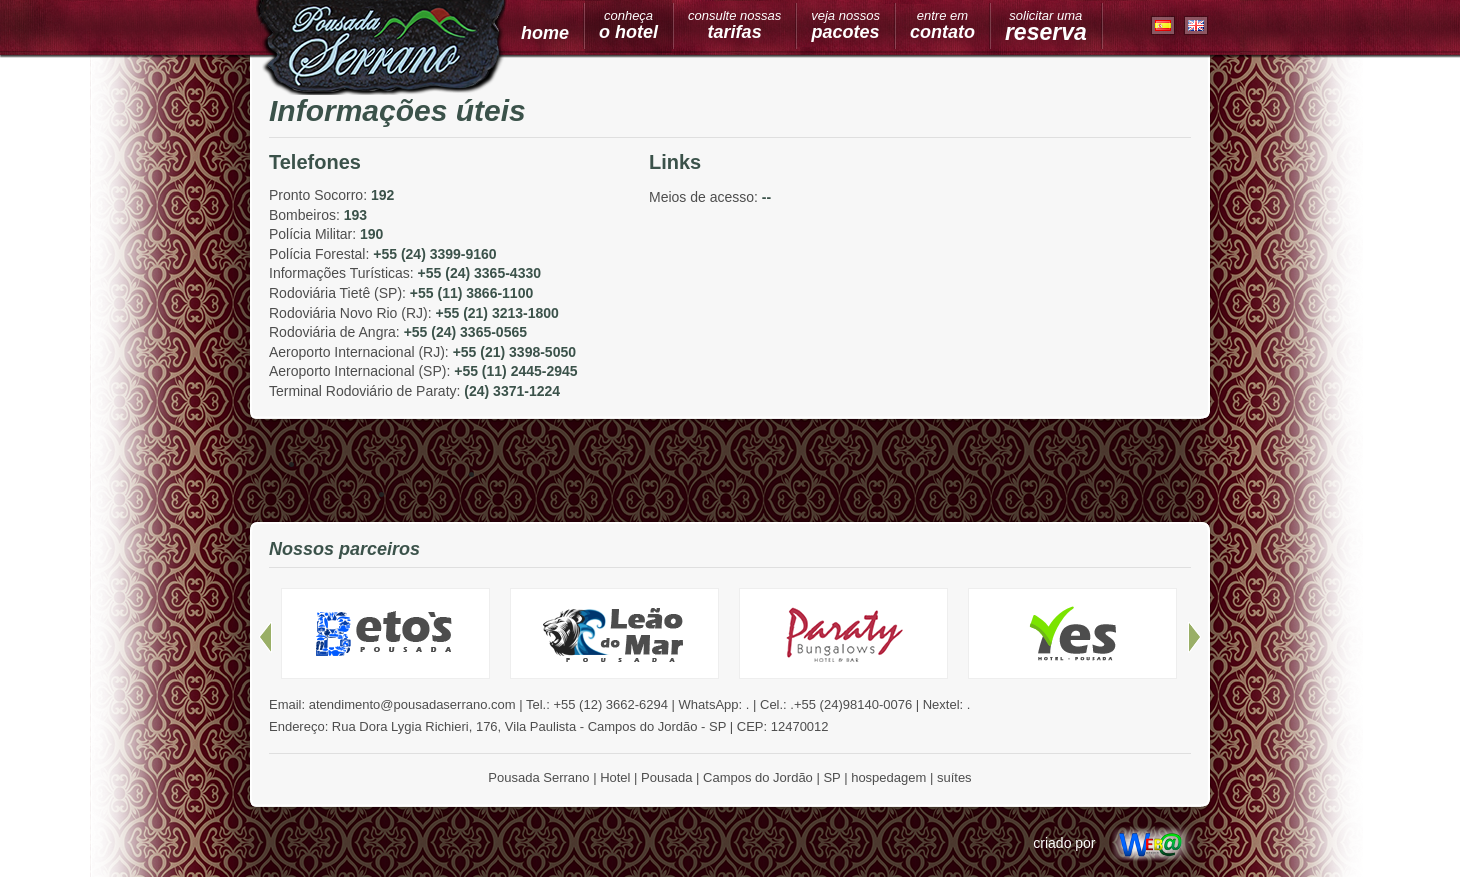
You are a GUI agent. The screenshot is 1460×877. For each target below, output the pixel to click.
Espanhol (1163, 26)
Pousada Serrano (381, 47)
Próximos (1194, 637)
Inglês (1196, 26)
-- (766, 197)
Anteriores (265, 637)
